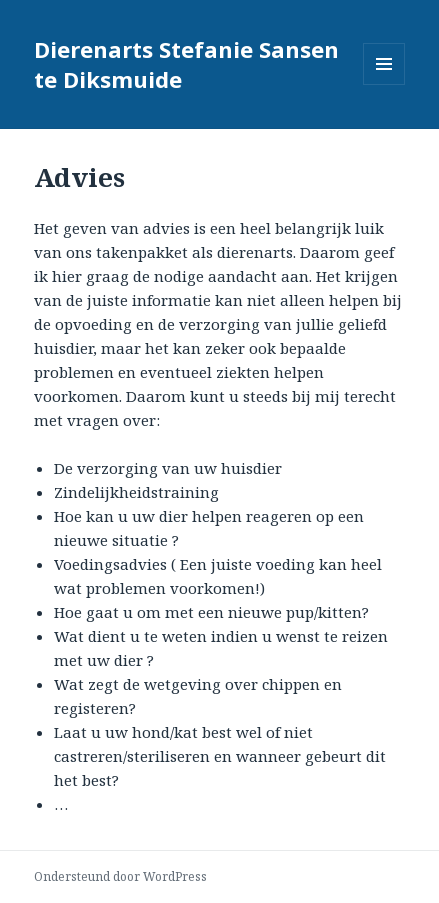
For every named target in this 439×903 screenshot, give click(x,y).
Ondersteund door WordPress (120, 876)
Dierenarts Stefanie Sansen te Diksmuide (186, 64)
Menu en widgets (384, 84)
